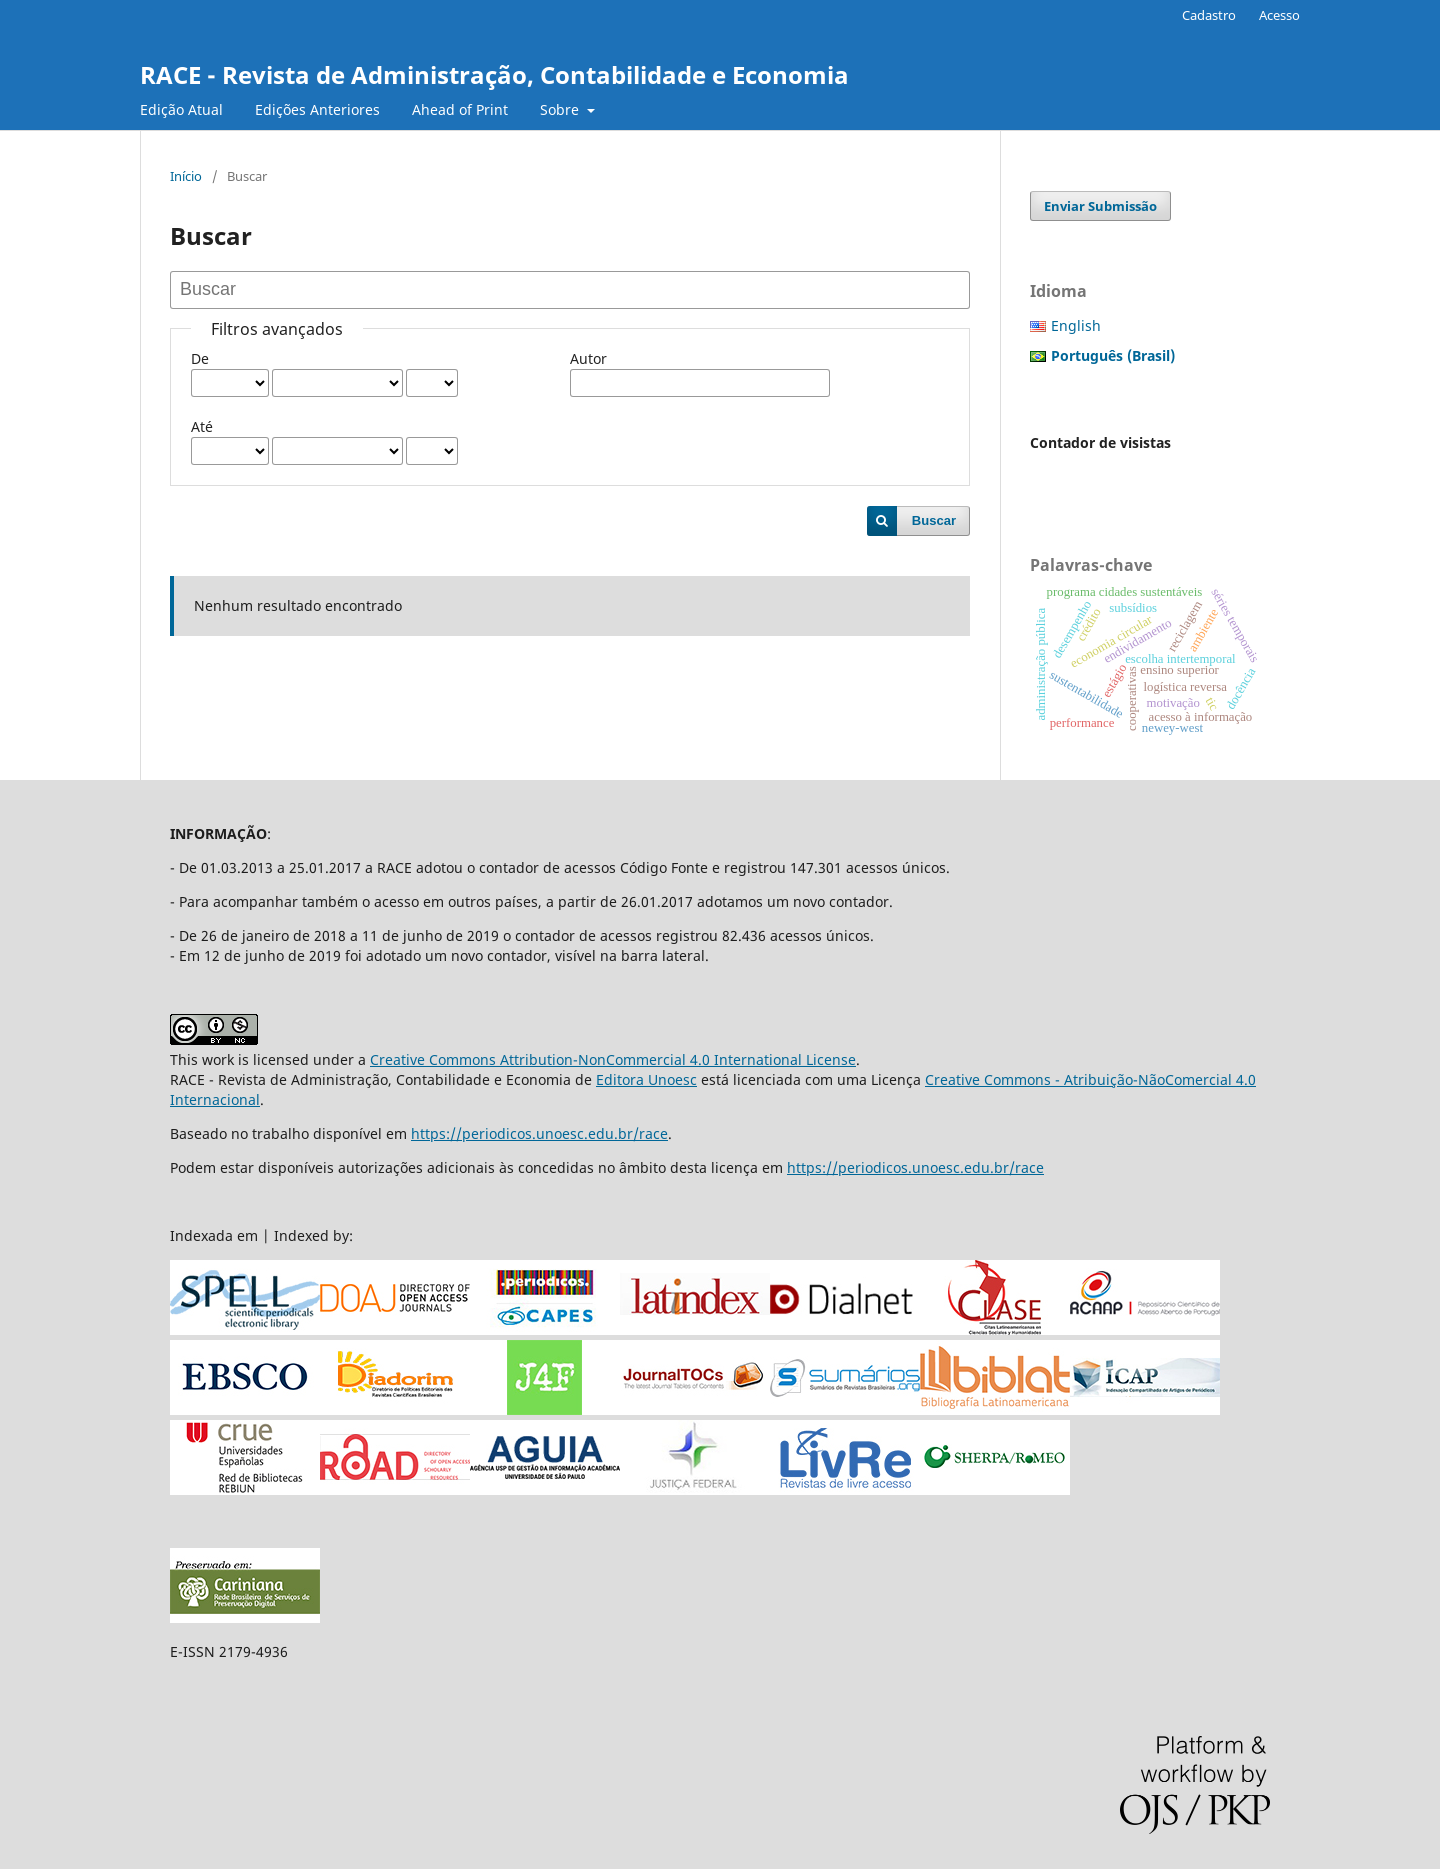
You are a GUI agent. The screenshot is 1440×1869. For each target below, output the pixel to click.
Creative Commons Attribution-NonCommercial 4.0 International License (613, 1059)
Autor (588, 358)
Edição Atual (181, 109)
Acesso (1279, 15)
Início (186, 176)
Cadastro (1209, 15)
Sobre (561, 109)
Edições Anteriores (317, 109)
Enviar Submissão (1100, 206)
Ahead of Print (460, 109)
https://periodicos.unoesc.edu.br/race (539, 1133)
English (1076, 325)
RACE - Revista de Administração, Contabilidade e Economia (494, 74)
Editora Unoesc (646, 1079)
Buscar (934, 520)
